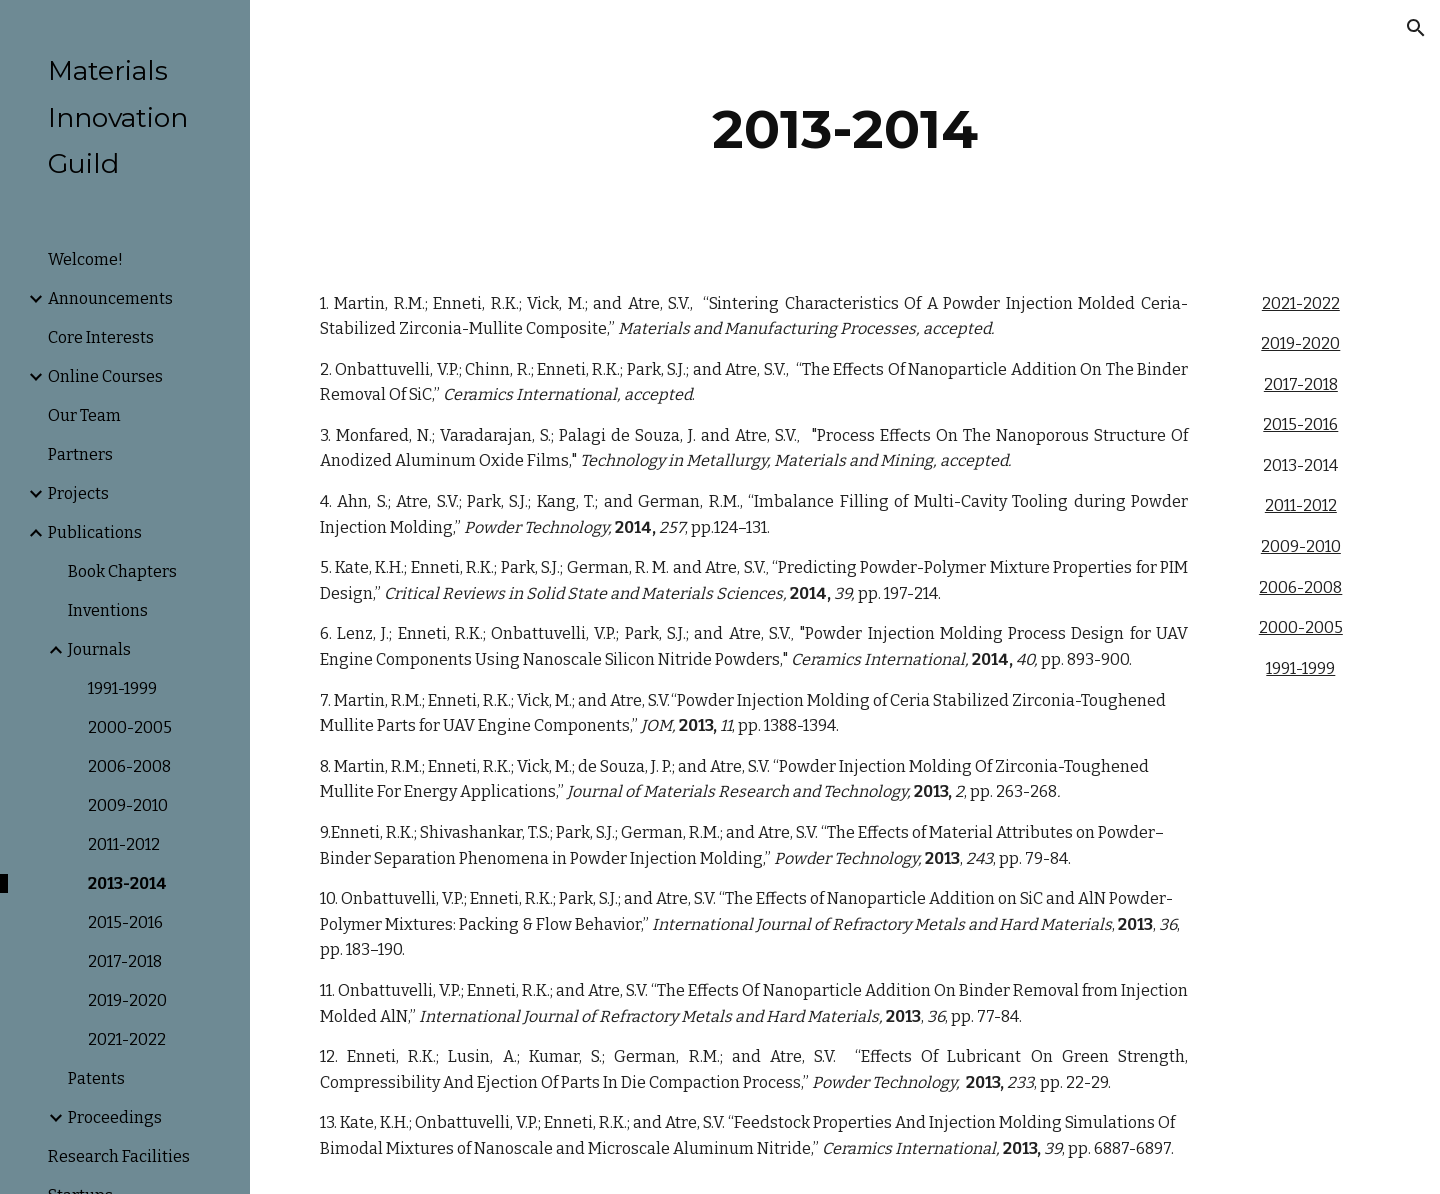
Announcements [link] (110, 298)
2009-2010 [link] (128, 805)
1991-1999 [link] (122, 688)
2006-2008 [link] (129, 766)
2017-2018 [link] (125, 961)
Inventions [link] (108, 610)
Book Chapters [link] (122, 571)
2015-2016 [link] (125, 922)
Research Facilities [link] (119, 1156)
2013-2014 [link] (127, 883)
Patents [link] (96, 1078)
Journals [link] (99, 649)
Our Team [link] (84, 415)
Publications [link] (95, 532)
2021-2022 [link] (127, 1039)
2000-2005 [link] (130, 727)
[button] (1416, 28)
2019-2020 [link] (127, 1000)
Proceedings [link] (115, 1117)
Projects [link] (78, 493)
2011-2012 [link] (124, 844)
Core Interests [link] (101, 337)
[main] (845, 129)
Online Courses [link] (105, 376)
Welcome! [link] (85, 259)
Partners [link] (80, 454)
